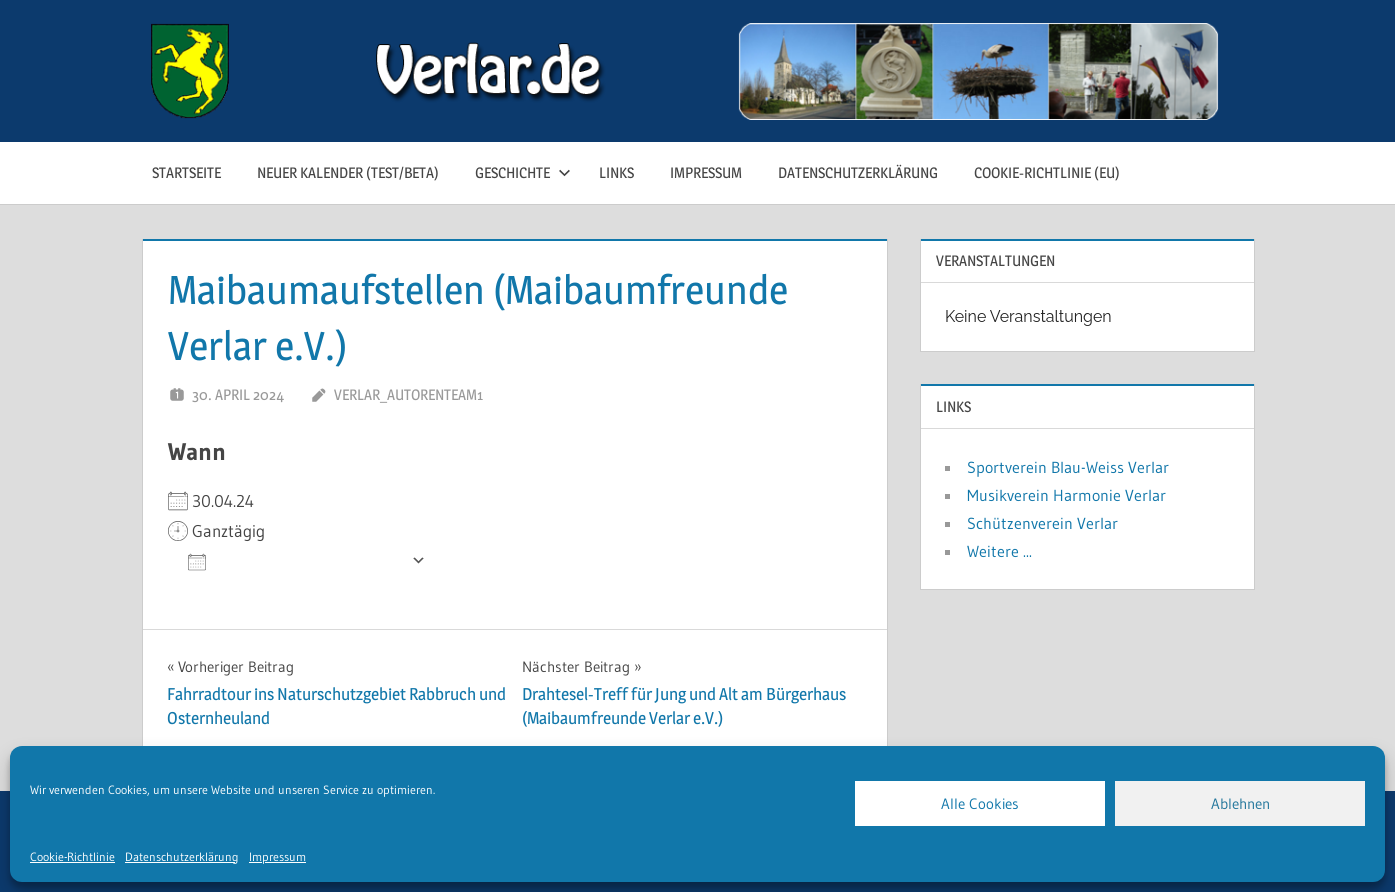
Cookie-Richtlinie (72, 856)
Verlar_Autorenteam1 (408, 394)
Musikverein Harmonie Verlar (1066, 495)
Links (616, 172)
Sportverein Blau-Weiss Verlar (1068, 467)
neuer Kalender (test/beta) (348, 172)
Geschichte (523, 172)
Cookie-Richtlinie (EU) (1047, 172)
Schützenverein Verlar (1042, 523)
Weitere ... (999, 551)
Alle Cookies (980, 803)
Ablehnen (1240, 803)
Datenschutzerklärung (182, 856)
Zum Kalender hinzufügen (294, 560)
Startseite (186, 172)
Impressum (277, 856)
